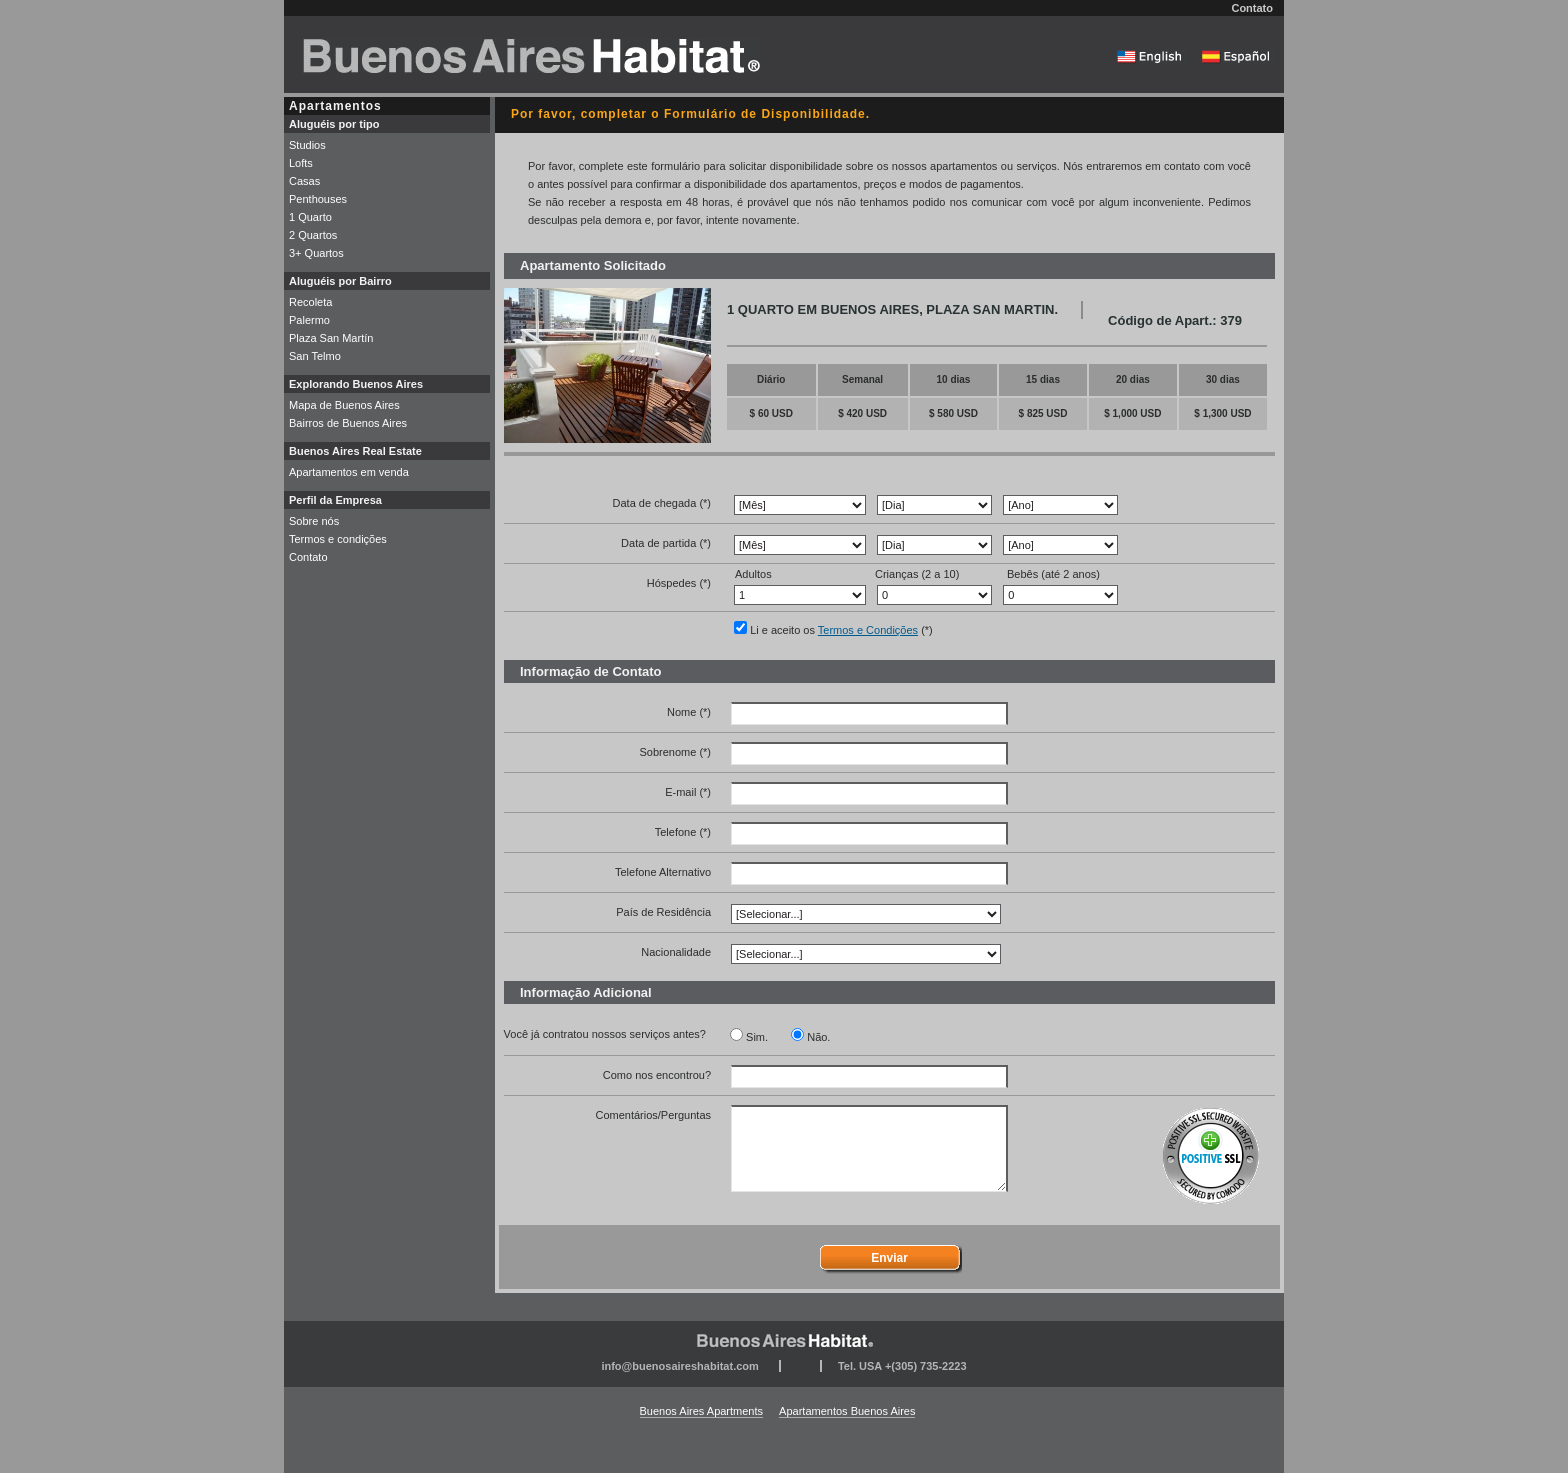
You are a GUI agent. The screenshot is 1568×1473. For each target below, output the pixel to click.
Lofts (301, 163)
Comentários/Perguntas (653, 1115)
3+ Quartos (316, 253)
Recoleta (310, 302)
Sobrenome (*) (675, 752)
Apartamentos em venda (349, 472)
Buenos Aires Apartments (702, 1411)
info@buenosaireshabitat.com (679, 1366)
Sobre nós (314, 521)
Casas (304, 181)
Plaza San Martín (331, 338)
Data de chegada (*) (662, 503)
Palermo (309, 320)
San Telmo (315, 356)
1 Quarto (310, 217)
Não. (818, 1037)
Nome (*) (689, 712)
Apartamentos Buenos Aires (847, 1411)
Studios (307, 145)
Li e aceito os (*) (841, 630)
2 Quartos (313, 235)
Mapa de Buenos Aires (344, 405)
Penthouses (318, 199)
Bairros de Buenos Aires (348, 423)
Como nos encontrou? (657, 1075)
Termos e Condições (868, 630)
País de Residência (663, 912)
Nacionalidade (676, 952)
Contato (1252, 8)
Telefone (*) (683, 832)
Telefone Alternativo (663, 872)
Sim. (757, 1037)
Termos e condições (338, 539)
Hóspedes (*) (679, 583)
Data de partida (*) (666, 543)
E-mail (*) (688, 792)
